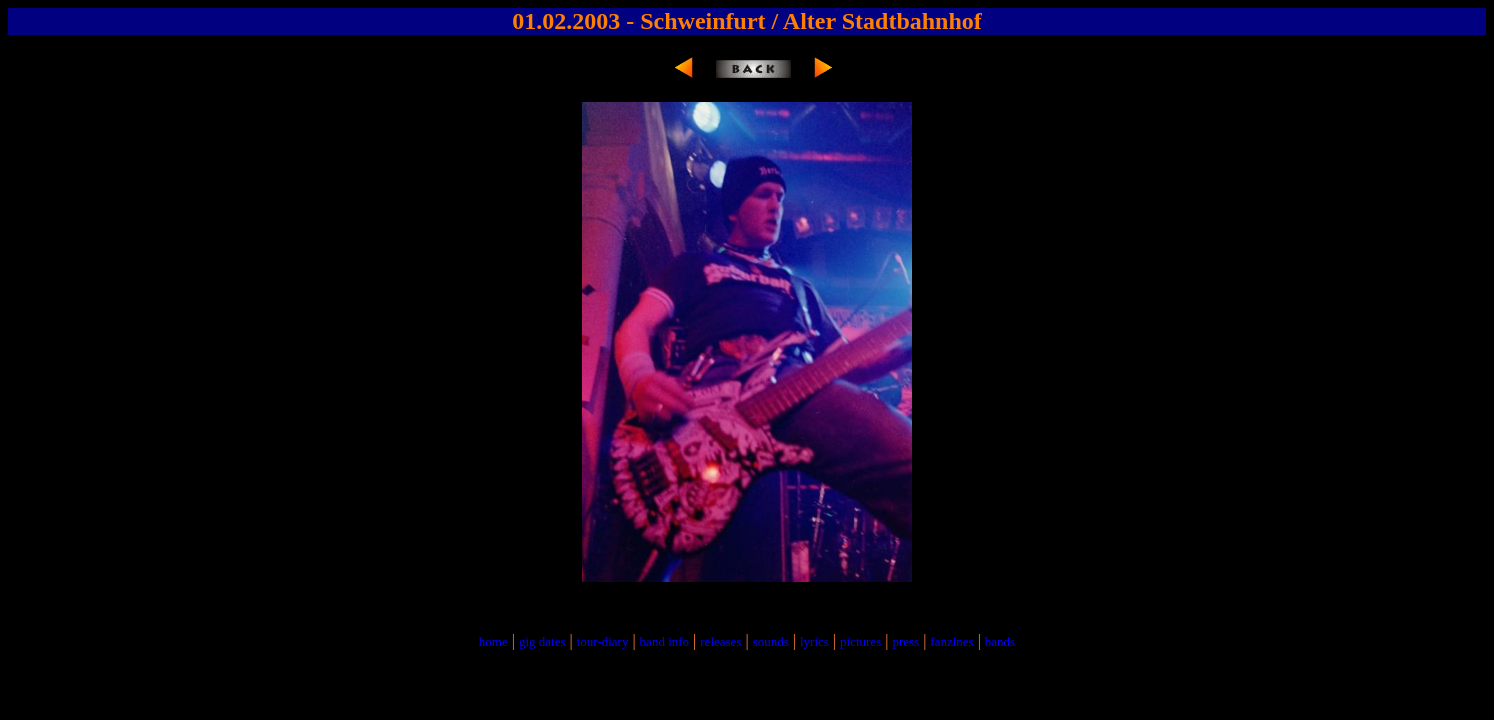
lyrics (814, 641)
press (905, 641)
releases (720, 641)
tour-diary (603, 641)
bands (1000, 641)
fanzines (951, 641)
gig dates (542, 641)
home (493, 641)
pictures (860, 641)
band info (664, 641)
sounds (771, 641)
